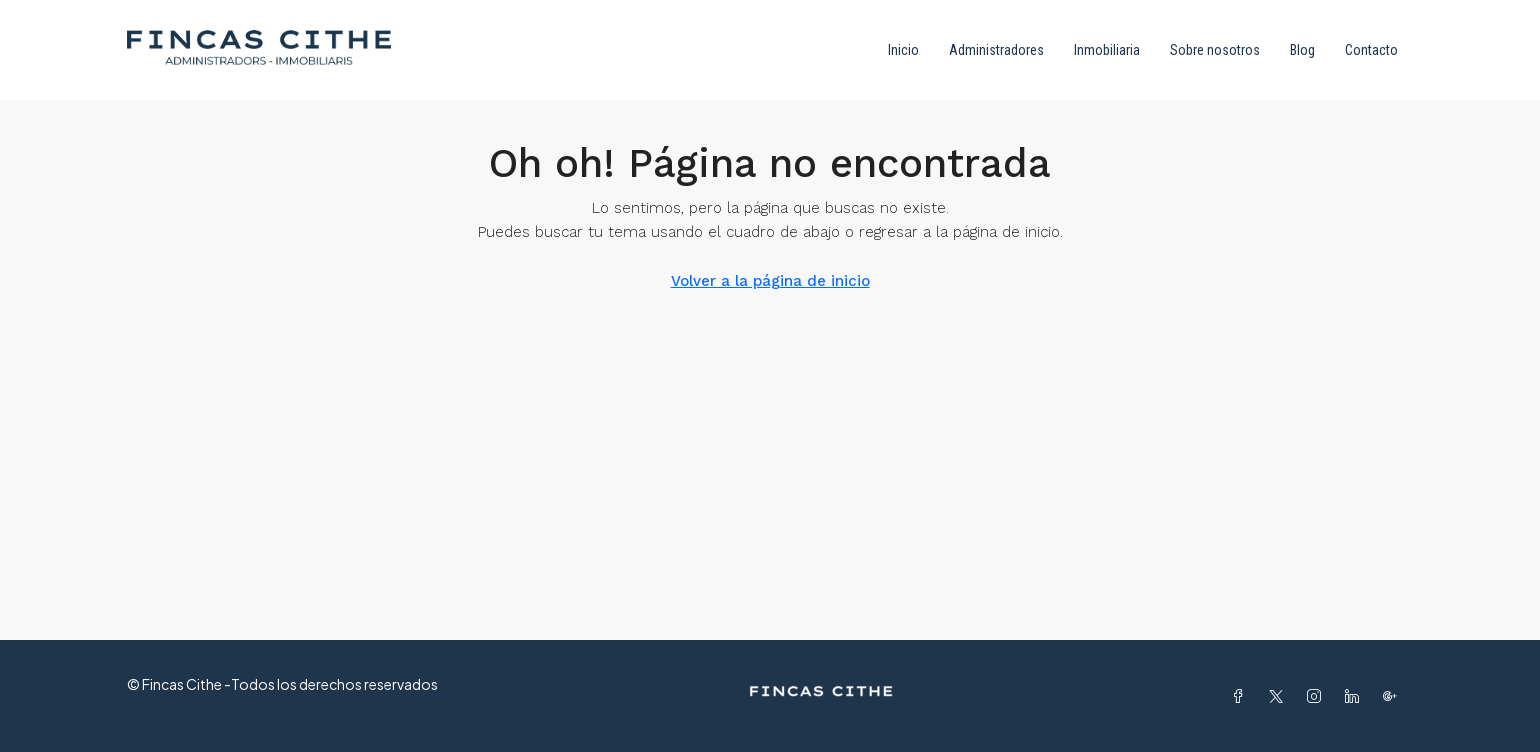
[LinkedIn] (1356, 696)
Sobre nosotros (1215, 50)
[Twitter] (1280, 696)
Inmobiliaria (1107, 50)
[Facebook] (1242, 696)
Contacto (1371, 50)
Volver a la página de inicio (770, 281)
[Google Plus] (1394, 696)
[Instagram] (1318, 696)
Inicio (903, 50)
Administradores (996, 50)
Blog (1302, 50)
